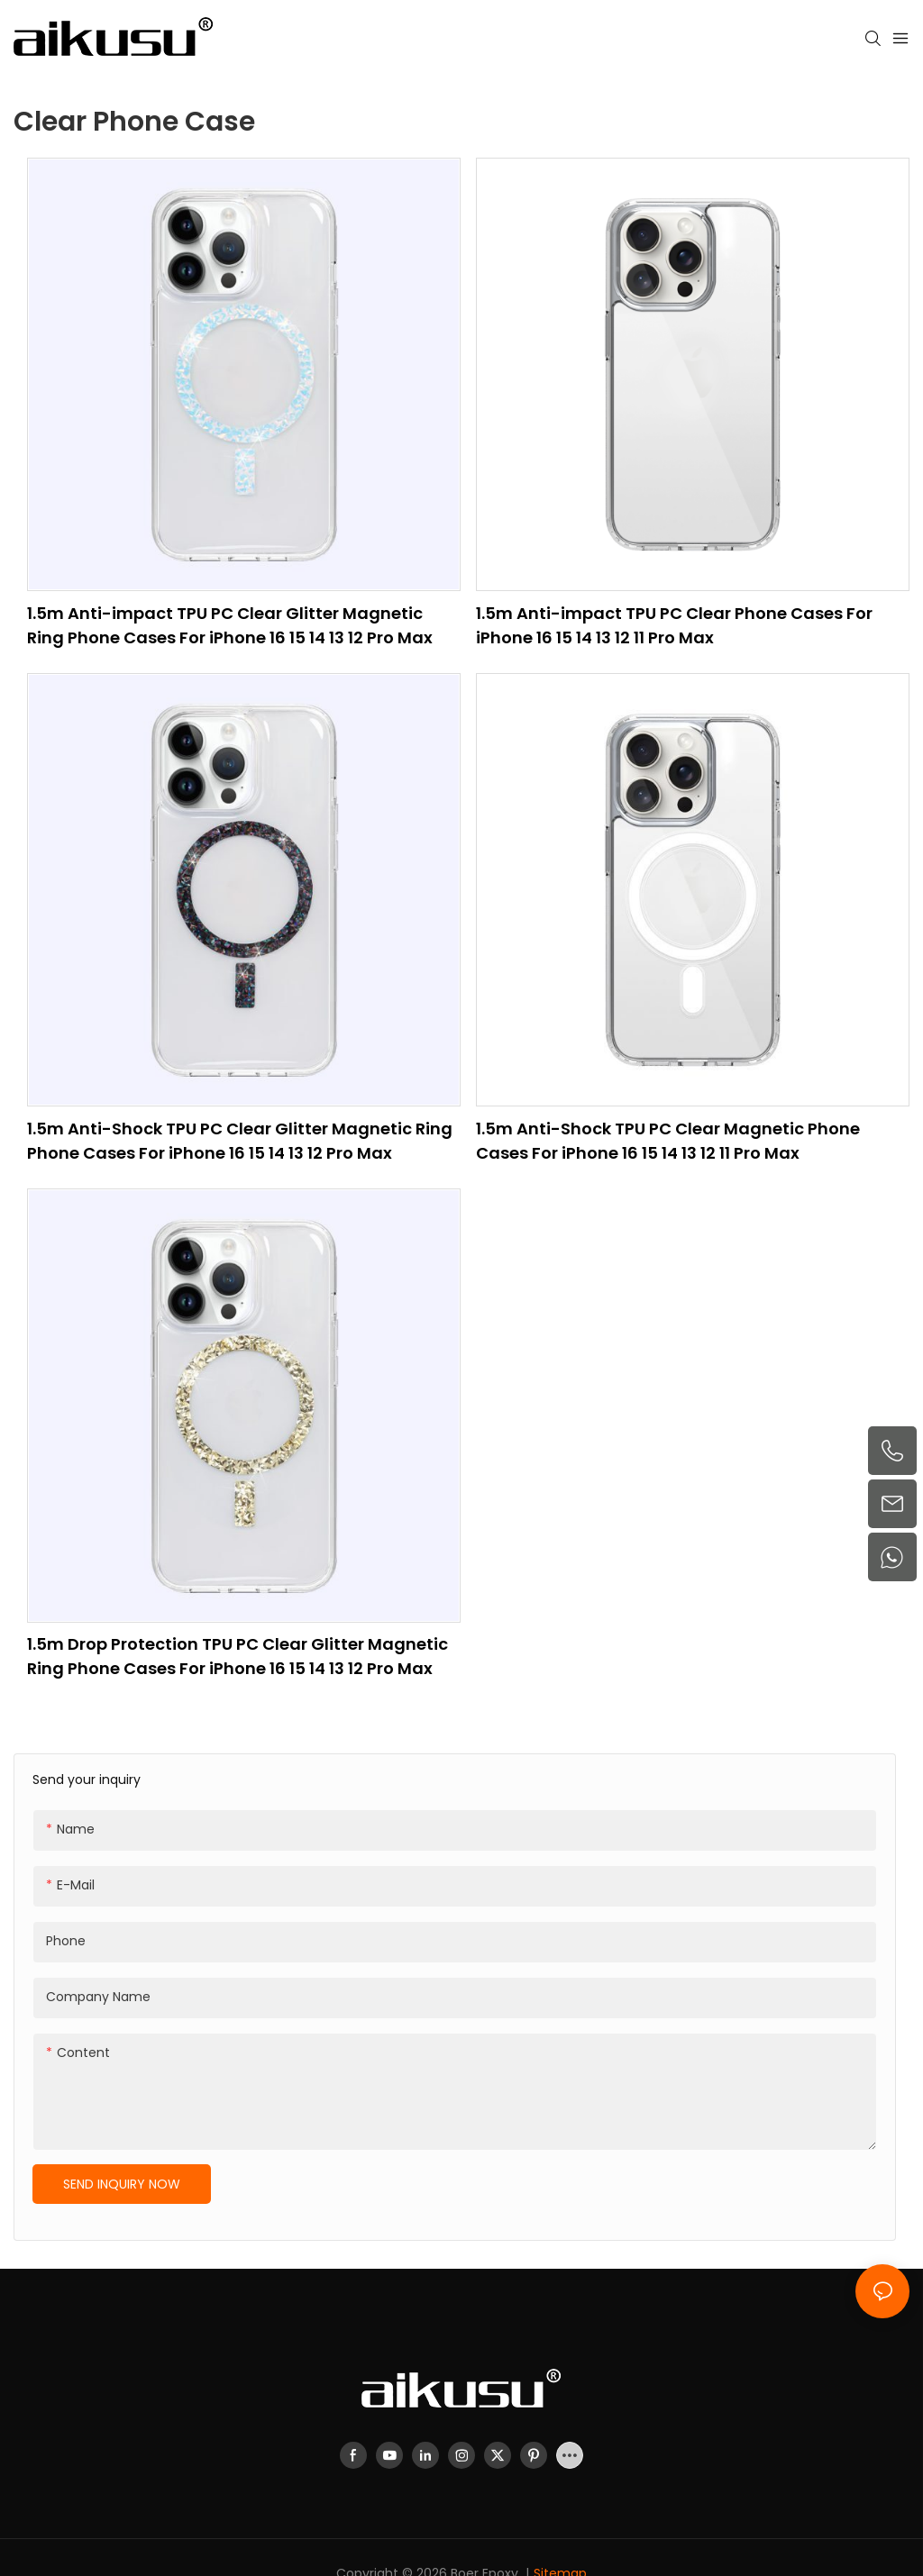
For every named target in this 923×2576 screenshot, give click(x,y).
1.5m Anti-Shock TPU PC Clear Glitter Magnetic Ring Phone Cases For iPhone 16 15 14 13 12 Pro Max (239, 1140)
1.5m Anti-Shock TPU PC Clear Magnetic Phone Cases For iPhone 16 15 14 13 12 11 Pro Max (668, 1140)
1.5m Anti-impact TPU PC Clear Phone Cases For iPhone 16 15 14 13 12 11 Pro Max (674, 625)
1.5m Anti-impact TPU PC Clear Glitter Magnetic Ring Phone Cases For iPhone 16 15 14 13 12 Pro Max (230, 625)
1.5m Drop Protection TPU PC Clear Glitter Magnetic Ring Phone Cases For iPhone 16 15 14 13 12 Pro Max (237, 1656)
